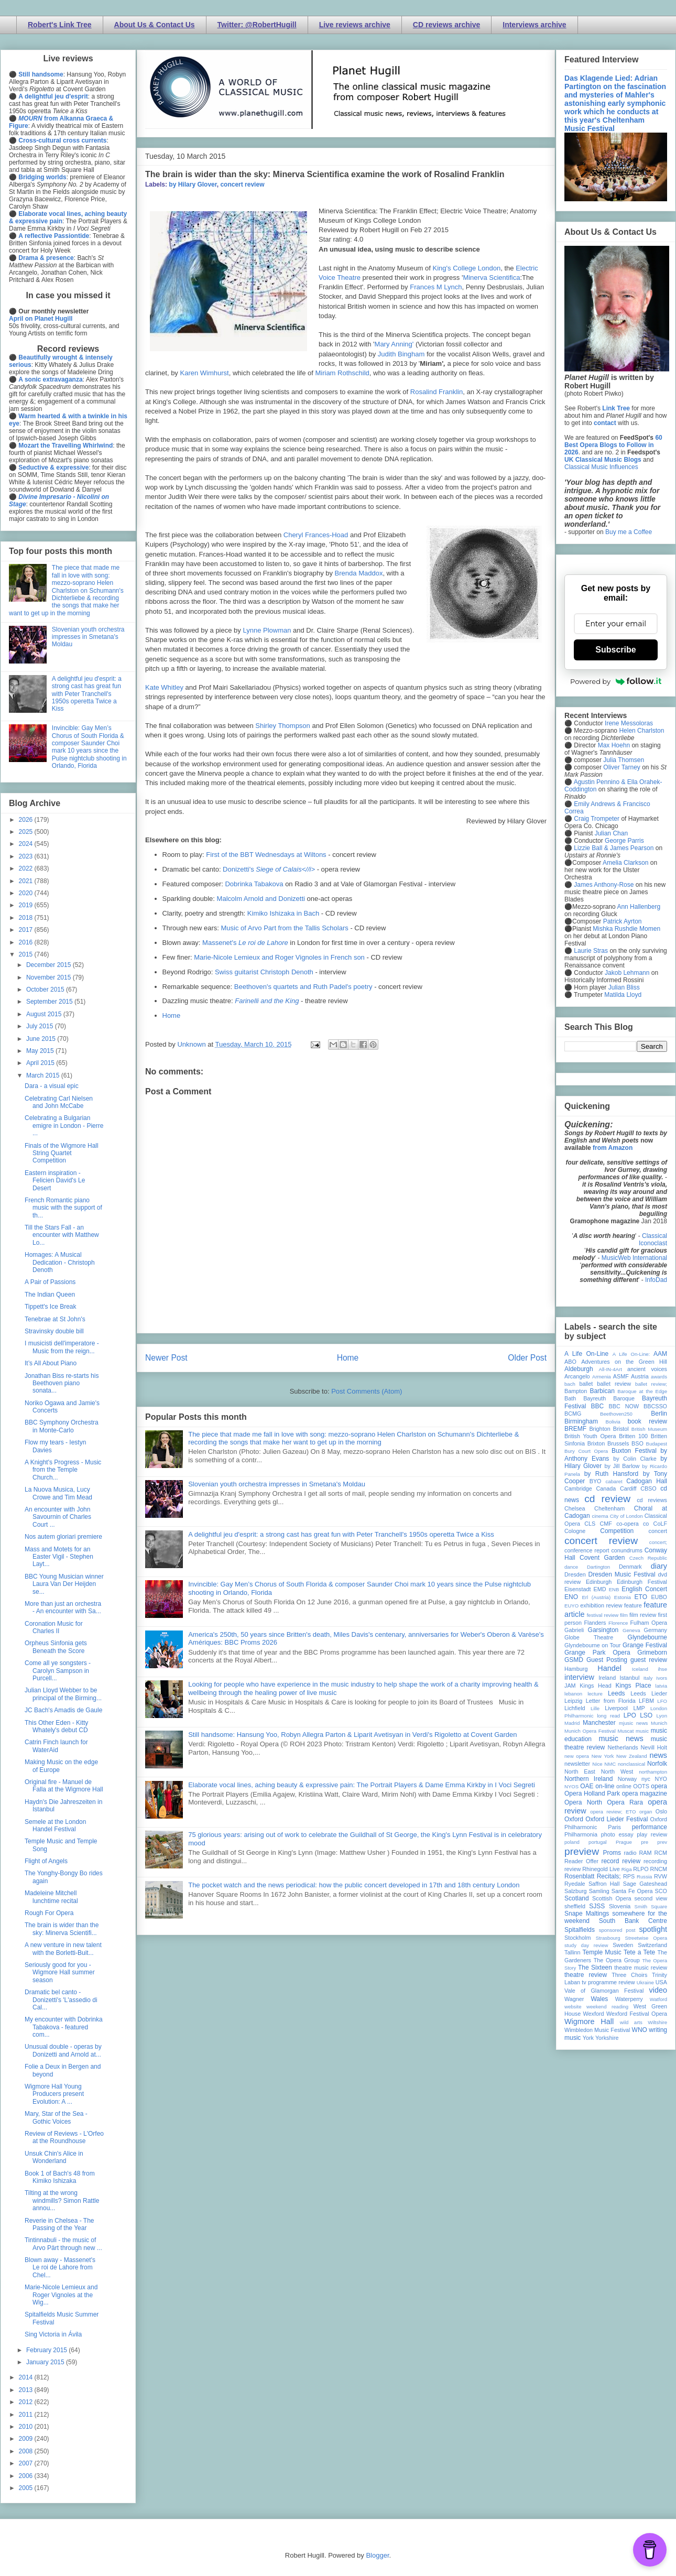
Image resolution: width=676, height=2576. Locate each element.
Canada (606, 1488)
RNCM (658, 1869)
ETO (641, 1597)
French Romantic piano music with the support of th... (63, 1208)
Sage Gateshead (645, 1884)
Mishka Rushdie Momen (626, 928)
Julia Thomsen (623, 760)
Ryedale (574, 1884)
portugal (597, 1842)
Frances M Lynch (436, 287)
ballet (586, 1384)
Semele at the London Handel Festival (55, 1825)
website (573, 2006)
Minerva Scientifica (491, 277)
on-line (604, 1786)
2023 (27, 856)
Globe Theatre (588, 1637)
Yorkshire (607, 2038)
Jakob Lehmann (627, 972)
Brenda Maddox (359, 573)
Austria (640, 1376)
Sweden (623, 1945)
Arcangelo (577, 1376)
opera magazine (644, 1793)
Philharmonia (580, 1834)
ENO (571, 1597)
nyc (645, 1779)
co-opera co (632, 1523)
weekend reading (607, 2006)
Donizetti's (269, 869)
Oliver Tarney (621, 767)
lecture (595, 1694)
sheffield (574, 1906)
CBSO (648, 1488)
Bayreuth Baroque (609, 1398)
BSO (637, 1443)
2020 (27, 893)
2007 (27, 2463)
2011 (27, 2414)
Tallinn (572, 1952)
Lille (595, 1708)
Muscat (625, 1731)
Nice (597, 1764)
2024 (27, 843)
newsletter (577, 1763)
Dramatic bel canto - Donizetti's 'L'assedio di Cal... (61, 1999)
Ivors (661, 1678)
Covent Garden (602, 1557)
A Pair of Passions (50, 1282)
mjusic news (633, 1723)
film (624, 1615)
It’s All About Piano (51, 1363)
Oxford (573, 1819)
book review (647, 1421)
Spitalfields (579, 1929)
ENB (614, 1589)
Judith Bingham (401, 354)
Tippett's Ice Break (51, 1306)
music (642, 1731)
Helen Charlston (641, 730)
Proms (612, 1852)
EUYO (571, 1605)
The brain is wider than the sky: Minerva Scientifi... (62, 1928)
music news (620, 1738)
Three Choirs (629, 1975)
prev (662, 1842)
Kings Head (596, 1685)
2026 (27, 819)
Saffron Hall (604, 1884)
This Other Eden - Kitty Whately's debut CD (56, 1726)
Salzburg (575, 1891)
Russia (644, 1876)
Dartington (598, 1567)
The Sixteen (595, 1967)
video (658, 1990)
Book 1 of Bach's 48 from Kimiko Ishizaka (60, 2177)
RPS (629, 1876)
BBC (597, 1406)
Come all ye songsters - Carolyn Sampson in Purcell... (58, 1670)
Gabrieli (574, 1630)
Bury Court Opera (586, 1451)
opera (659, 1786)
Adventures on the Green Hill (624, 1361)
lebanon (573, 1694)
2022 (27, 868)
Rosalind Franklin (436, 392)
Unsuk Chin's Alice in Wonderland (54, 2157)
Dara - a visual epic (52, 1086)
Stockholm (577, 1937)
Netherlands (622, 1747)
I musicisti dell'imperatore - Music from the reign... (62, 1347)
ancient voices (647, 1369)
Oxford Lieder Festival (616, 1819)
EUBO (659, 1597)
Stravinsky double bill (54, 1331)
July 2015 (40, 1026)
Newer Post (166, 1357)
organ (645, 1811)
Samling (599, 1891)
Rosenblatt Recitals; (592, 1876)
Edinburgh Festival (642, 1582)
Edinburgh (599, 1582)
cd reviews (652, 1500)
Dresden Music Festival (622, 1574)
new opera (576, 1756)
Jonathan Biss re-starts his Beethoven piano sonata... (62, 1383)
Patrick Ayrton (622, 921)
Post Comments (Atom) (366, 1391)
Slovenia (619, 1906)
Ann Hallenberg (638, 906)
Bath (570, 1398)
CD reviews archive (446, 24)
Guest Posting (606, 1660)
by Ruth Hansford (611, 1473)
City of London (626, 1516)
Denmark (630, 1566)
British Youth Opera (590, 1436)
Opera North (583, 1802)
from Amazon (613, 1147)
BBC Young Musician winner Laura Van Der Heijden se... (64, 1584)
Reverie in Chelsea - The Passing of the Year (59, 2224)
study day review (586, 1945)
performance (649, 1827)
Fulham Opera (649, 1622)
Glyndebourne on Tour (592, 1645)
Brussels (618, 1443)
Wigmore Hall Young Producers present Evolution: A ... (54, 2094)
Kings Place (633, 1685)
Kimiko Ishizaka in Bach (283, 913)
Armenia (601, 1376)
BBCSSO (655, 1406)
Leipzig (573, 1701)
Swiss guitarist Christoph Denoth (264, 972)
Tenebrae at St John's (55, 1319)
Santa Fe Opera (632, 1891)
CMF (606, 1523)
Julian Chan (611, 833)
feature (633, 1605)
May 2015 (41, 1051)
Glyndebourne (647, 1637)
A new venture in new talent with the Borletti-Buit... (63, 1948)
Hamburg (575, 1669)
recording (655, 1861)
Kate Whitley (164, 687)
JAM (570, 1685)
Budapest (656, 1444)
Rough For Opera (49, 1913)
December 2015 (49, 965)
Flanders (595, 1622)
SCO (661, 1891)
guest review (648, 1660)
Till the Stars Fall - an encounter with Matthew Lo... (62, 1235)
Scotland (576, 1898)
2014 (27, 2377)
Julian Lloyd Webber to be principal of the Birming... (63, 1694)
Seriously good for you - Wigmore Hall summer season (60, 1972)
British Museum (649, 1429)
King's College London (467, 268)
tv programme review (608, 1982)
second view (651, 1898)
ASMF (621, 1376)
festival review (603, 1615)
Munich (659, 1723)
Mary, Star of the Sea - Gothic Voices (56, 2117)
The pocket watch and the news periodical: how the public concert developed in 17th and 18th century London (353, 1885)
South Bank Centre (633, 1921)
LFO (662, 1701)
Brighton (599, 1429)
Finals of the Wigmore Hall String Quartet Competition (62, 1153)
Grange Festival (645, 1645)
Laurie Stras (590, 950)
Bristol (621, 1429)
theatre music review (640, 1967)
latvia (661, 1686)
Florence (618, 1623)
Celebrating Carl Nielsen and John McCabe (59, 1102)
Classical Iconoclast (653, 1239)
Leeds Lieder (648, 1693)
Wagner (574, 1999)
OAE (586, 1786)
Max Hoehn (614, 745)
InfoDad (656, 1280)
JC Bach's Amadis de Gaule (63, 1710)
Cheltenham (609, 1508)
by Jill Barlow (622, 1466)
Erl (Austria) (596, 1597)
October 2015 (46, 989)
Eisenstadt (577, 1589)
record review (620, 1861)
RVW (660, 1876)
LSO (646, 1715)
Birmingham (581, 1421)
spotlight (653, 1929)
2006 (27, 2476)
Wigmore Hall (589, 2021)
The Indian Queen (50, 1294)
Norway (627, 1779)
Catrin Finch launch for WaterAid (56, 1745)
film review (642, 1615)
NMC (610, 1764)
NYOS (571, 1786)
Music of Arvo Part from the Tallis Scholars (284, 928)
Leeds (616, 1693)
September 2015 (50, 1001)
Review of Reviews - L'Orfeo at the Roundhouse (64, 2137)
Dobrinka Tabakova (254, 884)
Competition (617, 1531)
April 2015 (41, 1063)
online (623, 1786)
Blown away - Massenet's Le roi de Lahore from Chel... (60, 2267)
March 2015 (43, 1075)
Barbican (602, 1391)
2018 (27, 917)
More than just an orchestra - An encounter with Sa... (63, 1607)
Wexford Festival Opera (636, 2013)
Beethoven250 (616, 1414)
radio (630, 1853)
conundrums (626, 1550)
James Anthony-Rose (604, 884)
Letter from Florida (611, 1701)
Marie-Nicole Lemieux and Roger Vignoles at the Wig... (61, 2295)
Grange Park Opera (597, 1652)
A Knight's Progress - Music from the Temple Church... (63, 1470)
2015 (27, 954)
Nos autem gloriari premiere (63, 1536)
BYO (596, 1481)
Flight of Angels (46, 1861)
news (658, 1755)
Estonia (622, 1597)
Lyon (662, 1716)
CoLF (660, 1523)
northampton (653, 1772)
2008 (27, 2451)
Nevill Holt (654, 1747)
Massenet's (245, 943)
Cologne (574, 1531)
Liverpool (616, 1708)
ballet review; (651, 1384)
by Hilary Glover (192, 184)
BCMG (572, 1413)
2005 (27, 2488)
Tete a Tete (639, 1952)
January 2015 (46, 2362)
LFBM (646, 1701)
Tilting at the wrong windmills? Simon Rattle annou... (62, 2200)
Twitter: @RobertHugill (257, 24)
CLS (589, 1523)
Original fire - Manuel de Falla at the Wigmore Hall (64, 1785)
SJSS (597, 1906)
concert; (658, 1542)
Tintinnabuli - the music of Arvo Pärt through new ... (63, 2243)
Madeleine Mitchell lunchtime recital (51, 1896)
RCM (660, 1853)
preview (581, 1851)
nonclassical (631, 1764)
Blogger (377, 2555)
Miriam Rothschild (342, 373)
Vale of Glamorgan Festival (604, 1990)
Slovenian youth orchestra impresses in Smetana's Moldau (276, 1484)
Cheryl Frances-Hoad (316, 535)
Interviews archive (534, 24)
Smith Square (651, 1906)
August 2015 (44, 1014)
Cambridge (578, 1488)
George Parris (624, 840)
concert (658, 1531)
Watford (658, 1999)
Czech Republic (648, 1558)
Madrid (572, 1723)
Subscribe (615, 649)
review (572, 1869)
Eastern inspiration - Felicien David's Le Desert (55, 1180)
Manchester (599, 1722)
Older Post (527, 1357)
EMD (600, 1589)
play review (652, 1834)
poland (572, 1842)
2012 (27, 2402)
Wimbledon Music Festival (597, 2030)
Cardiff (628, 1488)
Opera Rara (625, 1802)
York (588, 2038)
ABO (570, 1361)
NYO (661, 1779)
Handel (609, 1668)
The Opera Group (617, 1960)
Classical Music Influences (601, 467)
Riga (627, 1869)
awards (659, 1376)
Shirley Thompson (282, 726)
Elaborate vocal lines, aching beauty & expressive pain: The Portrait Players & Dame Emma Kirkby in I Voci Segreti (361, 1785)
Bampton (575, 1391)
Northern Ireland (588, 1778)
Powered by (615, 681)
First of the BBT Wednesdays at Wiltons (266, 854)
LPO (630, 1715)
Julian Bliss (624, 987)
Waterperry (629, 1999)
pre (644, 1842)
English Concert (644, 1589)
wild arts (631, 2022)
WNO (639, 2030)
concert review (242, 184)
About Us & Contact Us (154, 24)
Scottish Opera (611, 1898)
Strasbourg (608, 1938)
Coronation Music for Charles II (54, 1627)
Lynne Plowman (267, 630)
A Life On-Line (586, 1353)
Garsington (603, 1630)
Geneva (631, 1630)
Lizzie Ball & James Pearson (613, 848)
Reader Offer (581, 1861)
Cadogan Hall (646, 1481)
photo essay (617, 1834)
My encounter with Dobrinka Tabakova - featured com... (64, 2027)
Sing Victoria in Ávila (53, 2334)
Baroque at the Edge (642, 1391)
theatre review (585, 1975)
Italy (648, 1678)
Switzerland (652, 1945)
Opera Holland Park (592, 1793)
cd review (607, 1498)
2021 (27, 881)
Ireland (607, 1678)
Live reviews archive (354, 24)
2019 (27, 905)
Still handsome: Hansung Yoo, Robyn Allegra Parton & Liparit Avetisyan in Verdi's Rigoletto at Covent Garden (352, 1734)
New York (603, 1756)
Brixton (596, 1443)
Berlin (659, 1413)
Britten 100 (633, 1436)
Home (171, 1015)
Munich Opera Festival (590, 1731)
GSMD (573, 1660)
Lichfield (574, 1708)
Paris (614, 1827)
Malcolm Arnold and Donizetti (261, 899)
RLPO (640, 1869)
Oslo (661, 1811)
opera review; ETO (613, 1811)
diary (659, 1566)
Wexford (593, 2013)
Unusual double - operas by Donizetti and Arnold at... (63, 2050)
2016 (27, 942)
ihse (662, 1669)
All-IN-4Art (610, 1369)
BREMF (575, 1428)
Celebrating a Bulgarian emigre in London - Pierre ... (64, 1125)
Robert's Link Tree (60, 24)
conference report (586, 1550)
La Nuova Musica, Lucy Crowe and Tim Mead (58, 1493)
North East (579, 1771)
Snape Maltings (586, 1913)
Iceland (640, 1669)
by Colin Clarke (634, 1458)
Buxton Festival (634, 1450)
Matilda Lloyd (622, 994)
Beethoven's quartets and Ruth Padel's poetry (303, 987)
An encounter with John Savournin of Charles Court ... (58, 1517)
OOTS (641, 1786)
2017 (27, 929)
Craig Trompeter (596, 818)
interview (579, 1677)
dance (571, 1567)
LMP (639, 1708)
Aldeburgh (578, 1369)
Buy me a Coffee (628, 532)
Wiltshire (657, 2022)
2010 (27, 2426)
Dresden (575, 1574)
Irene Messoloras (629, 723)
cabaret (614, 1481)
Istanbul (629, 1678)
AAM (660, 1353)
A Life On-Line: (631, 1354)
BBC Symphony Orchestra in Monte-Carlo (62, 1426)
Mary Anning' (394, 344)
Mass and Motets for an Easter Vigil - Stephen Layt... (59, 1557)
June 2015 (41, 1038)
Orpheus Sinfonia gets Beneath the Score (56, 1646)
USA (661, 1982)
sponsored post (617, 1930)
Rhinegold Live (600, 1869)
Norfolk (657, 1763)
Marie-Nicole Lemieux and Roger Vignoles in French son (279, 957)
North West (617, 1771)
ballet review (614, 1384)
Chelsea (574, 1508)
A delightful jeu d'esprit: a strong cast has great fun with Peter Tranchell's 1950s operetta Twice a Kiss (341, 1534)
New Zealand (631, 1756)
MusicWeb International (634, 1258)
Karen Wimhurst (204, 373)
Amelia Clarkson (625, 862)
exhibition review (601, 1605)
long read (608, 1716)
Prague (624, 1842)
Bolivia (613, 1422)
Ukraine (645, 1982)
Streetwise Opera (646, 1938)
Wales (599, 1999)
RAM (645, 1853)
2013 (27, 2390)
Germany (655, 1630)
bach (569, 1384)
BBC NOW (624, 1406)
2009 (27, 2438)
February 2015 (47, 2350)
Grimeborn (652, 1652)
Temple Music (601, 1952)
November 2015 (49, 977)
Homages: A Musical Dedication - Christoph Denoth (60, 1262)
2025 (27, 831)
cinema (600, 1516)
